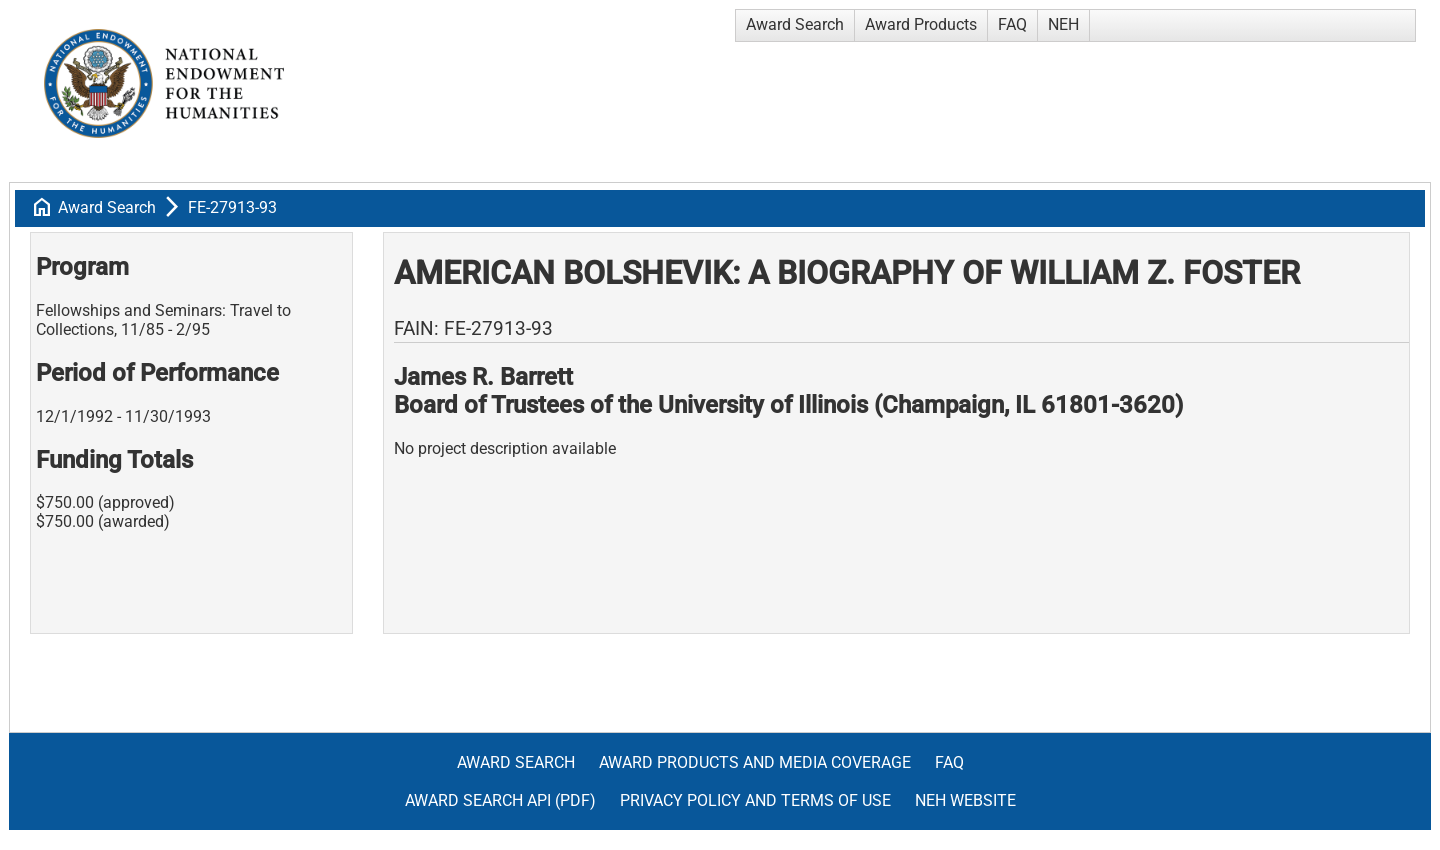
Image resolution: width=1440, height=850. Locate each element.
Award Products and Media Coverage (755, 762)
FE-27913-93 (232, 207)
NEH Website (965, 800)
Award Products (921, 24)
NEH (1063, 24)
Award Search (795, 24)
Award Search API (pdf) (500, 800)
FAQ (1012, 24)
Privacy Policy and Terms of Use (755, 800)
